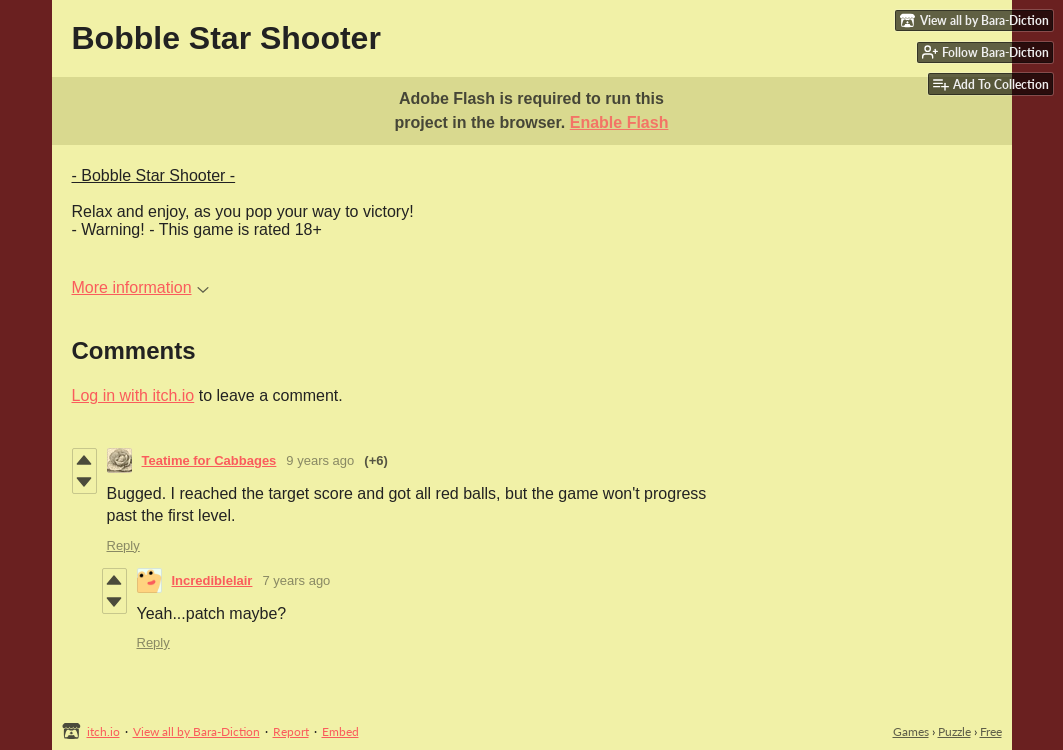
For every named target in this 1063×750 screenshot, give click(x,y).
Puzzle (954, 731)
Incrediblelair (212, 580)
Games (911, 731)
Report (291, 731)
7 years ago (296, 580)
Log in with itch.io (133, 395)
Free (991, 731)
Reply (123, 545)
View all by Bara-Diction (196, 731)
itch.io (103, 731)
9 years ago (320, 460)
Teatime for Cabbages (209, 460)
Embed (340, 731)
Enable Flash (619, 122)
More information (140, 287)
